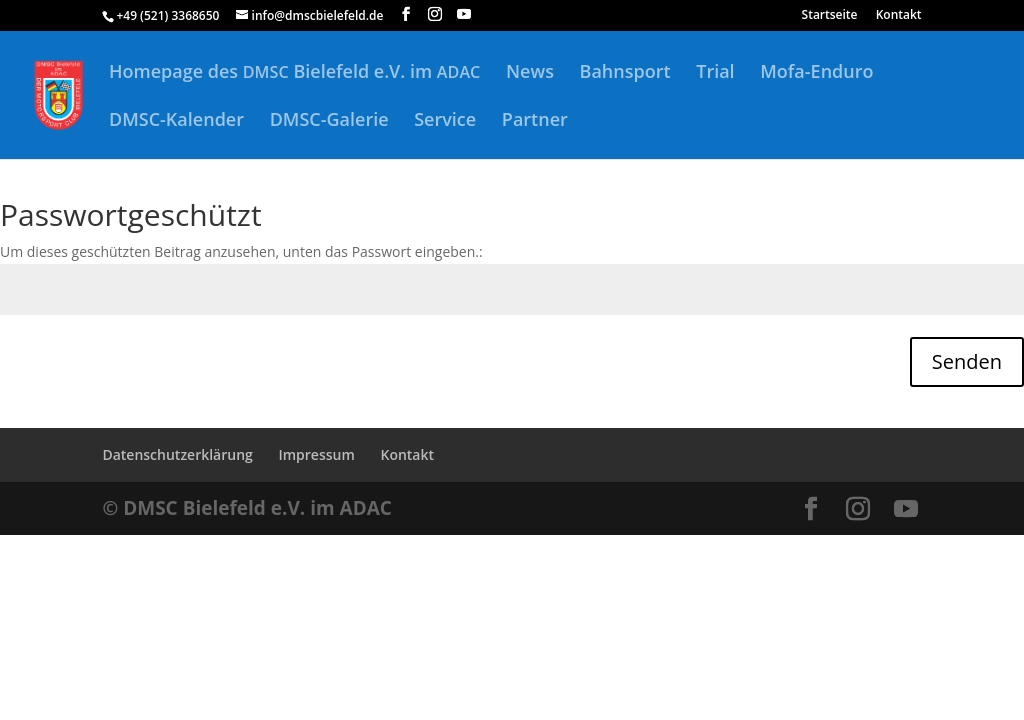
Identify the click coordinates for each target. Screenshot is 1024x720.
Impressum (316, 454)
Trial (715, 73)
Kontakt (899, 16)
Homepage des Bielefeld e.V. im (294, 73)
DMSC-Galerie (329, 121)
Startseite (830, 16)
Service (445, 121)
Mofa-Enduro (816, 73)
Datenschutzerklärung (177, 454)
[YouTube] (464, 14)
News (530, 73)
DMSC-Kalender (176, 121)
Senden (967, 361)
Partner (535, 121)
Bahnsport (625, 73)
